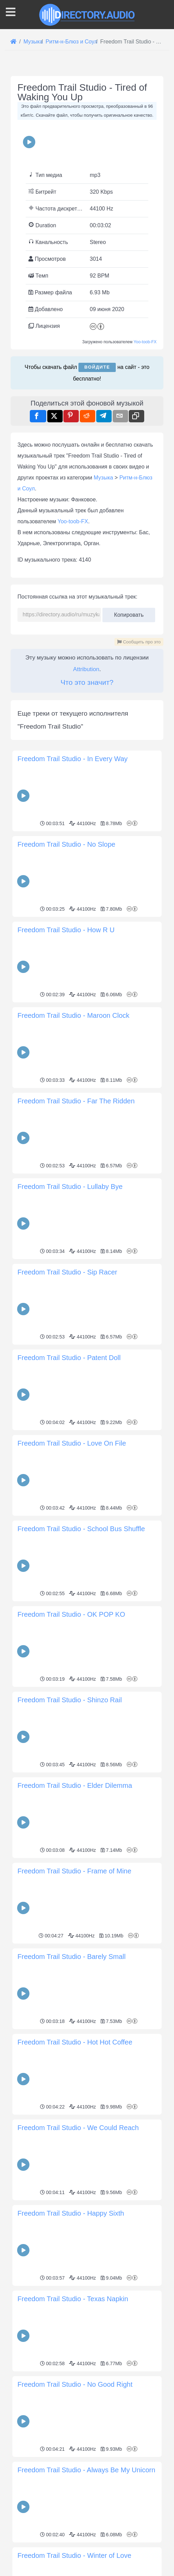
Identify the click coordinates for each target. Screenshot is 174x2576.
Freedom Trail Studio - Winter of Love (74, 2555)
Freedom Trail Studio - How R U (65, 930)
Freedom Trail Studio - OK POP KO (71, 1614)
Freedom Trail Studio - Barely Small (71, 1956)
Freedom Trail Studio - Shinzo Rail (69, 1700)
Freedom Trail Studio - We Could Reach (78, 2127)
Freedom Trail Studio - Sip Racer (67, 1272)
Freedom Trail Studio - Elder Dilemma (74, 1785)
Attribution (86, 669)
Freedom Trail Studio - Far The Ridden (76, 1101)
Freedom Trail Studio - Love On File (71, 1443)
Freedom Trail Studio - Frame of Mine (74, 1871)
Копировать (128, 613)
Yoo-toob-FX (145, 341)
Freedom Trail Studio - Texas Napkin (72, 2299)
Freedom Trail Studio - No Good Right (75, 2384)
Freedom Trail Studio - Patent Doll (69, 1357)
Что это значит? (87, 682)
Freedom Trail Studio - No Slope (66, 844)
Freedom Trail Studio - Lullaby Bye (70, 1186)
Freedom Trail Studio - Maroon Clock (73, 1015)
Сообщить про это (139, 641)
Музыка (103, 477)
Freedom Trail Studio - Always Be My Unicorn (86, 2470)
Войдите (97, 367)
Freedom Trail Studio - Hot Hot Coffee (74, 2042)
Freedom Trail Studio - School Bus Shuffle (81, 1529)
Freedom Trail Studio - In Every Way (72, 758)
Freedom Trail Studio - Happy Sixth (70, 2213)
